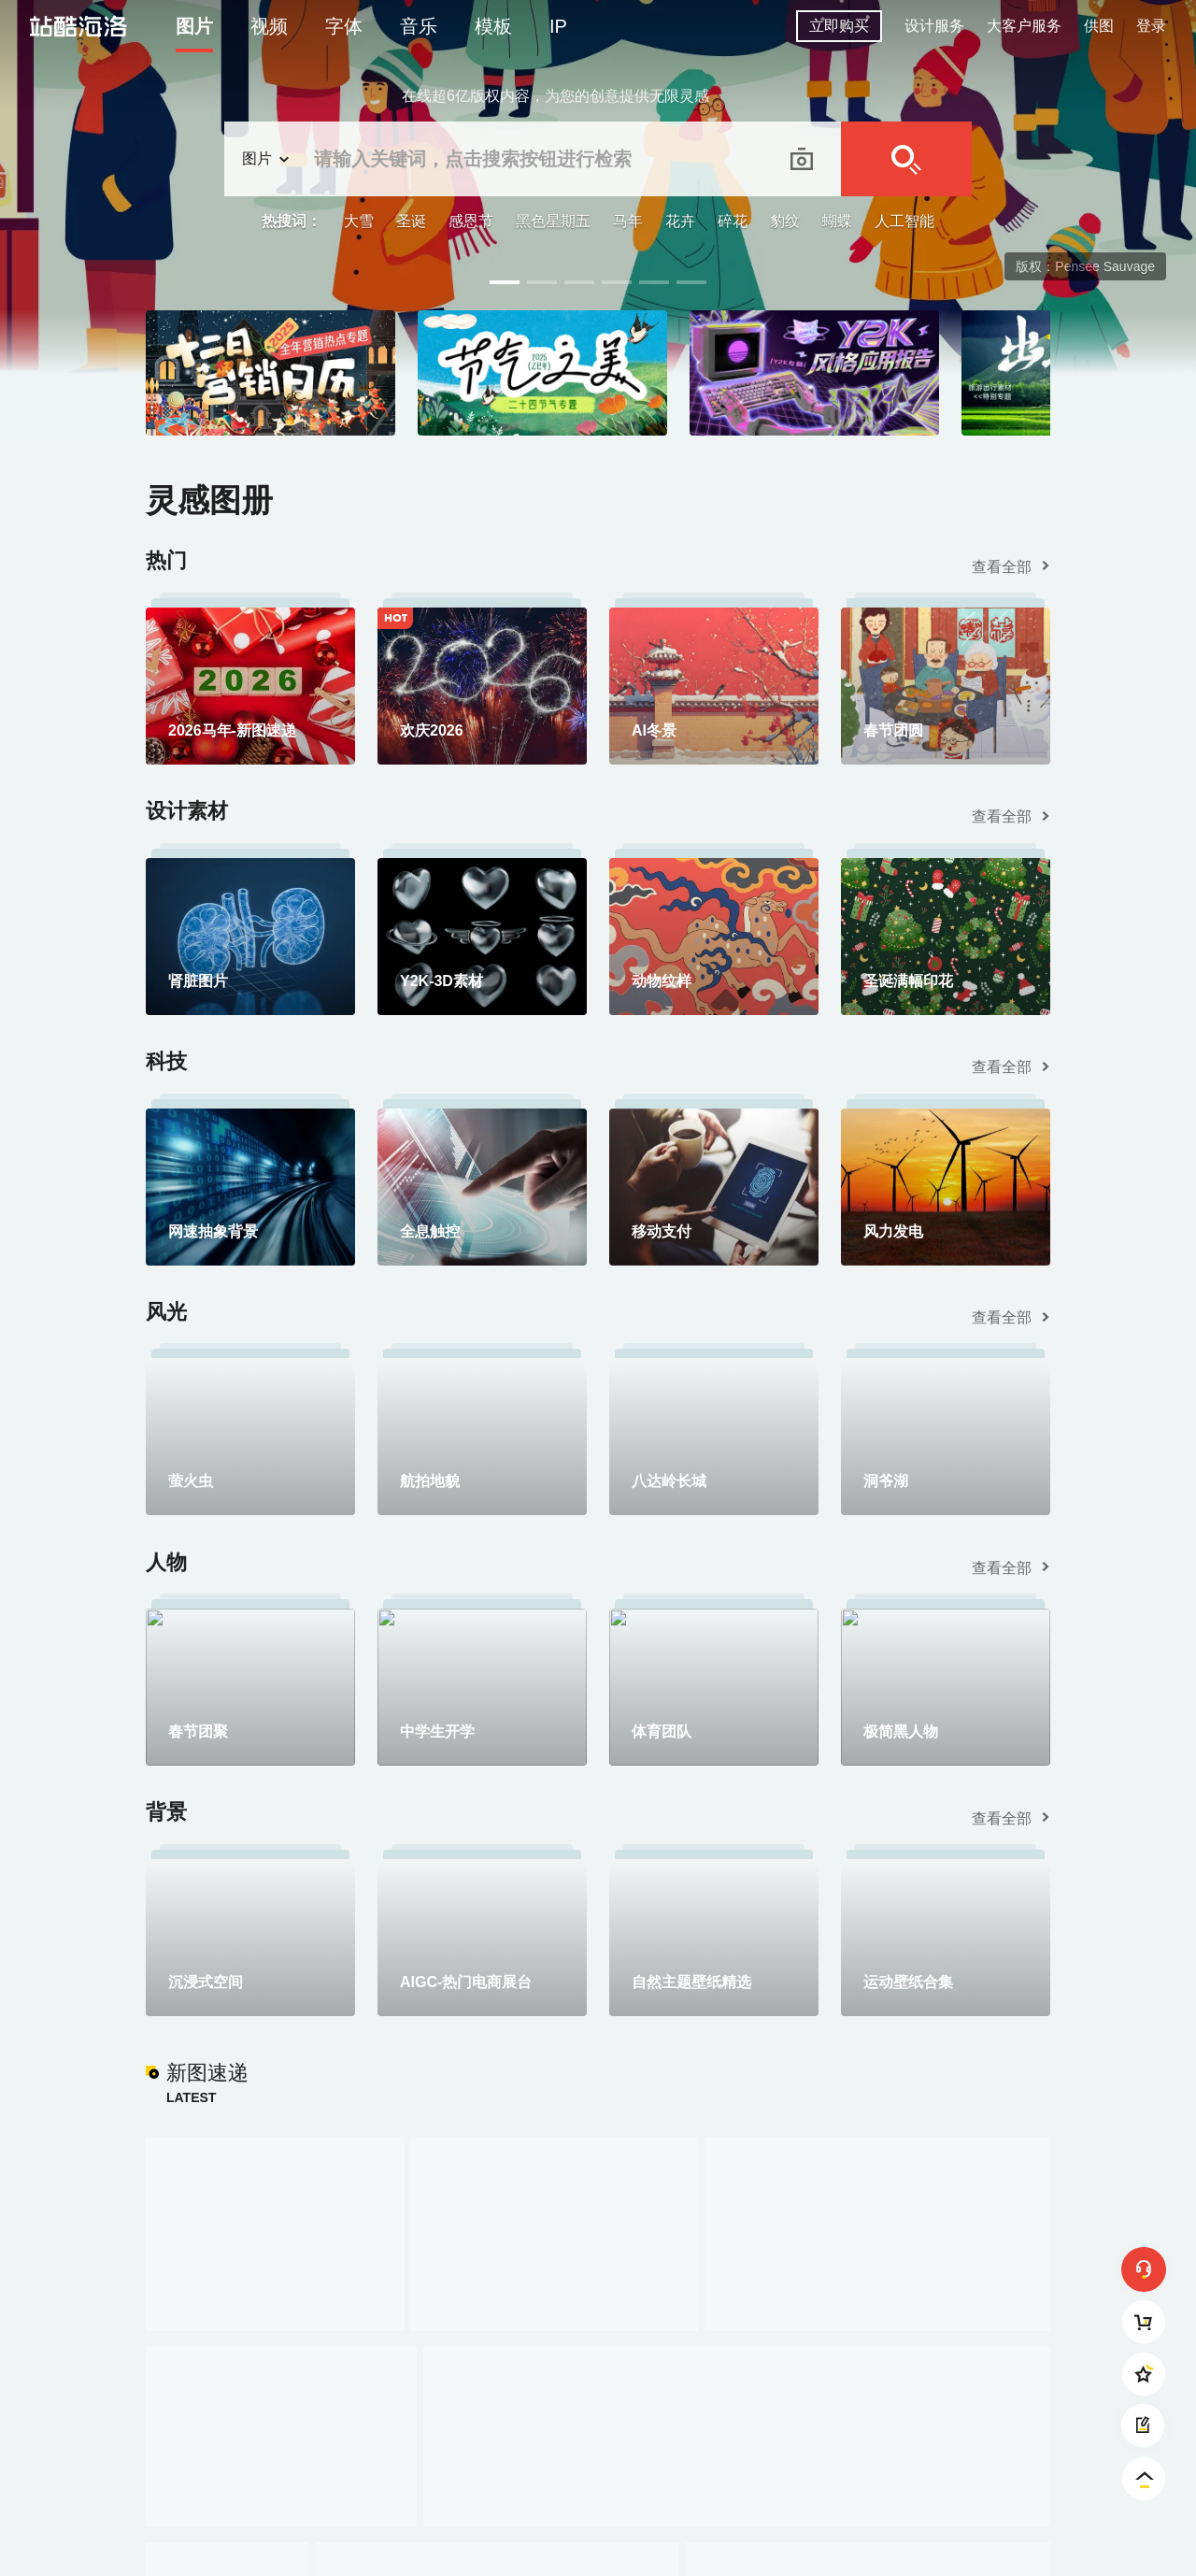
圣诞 (411, 221)
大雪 (359, 221)
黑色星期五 (553, 221)
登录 (1151, 26)
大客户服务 (1024, 26)
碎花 (733, 221)
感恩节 (470, 221)
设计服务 (934, 26)
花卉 (680, 221)
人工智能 (904, 221)
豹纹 (785, 221)
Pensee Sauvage (1105, 266)
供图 (1099, 26)
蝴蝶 (837, 221)
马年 (628, 221)
